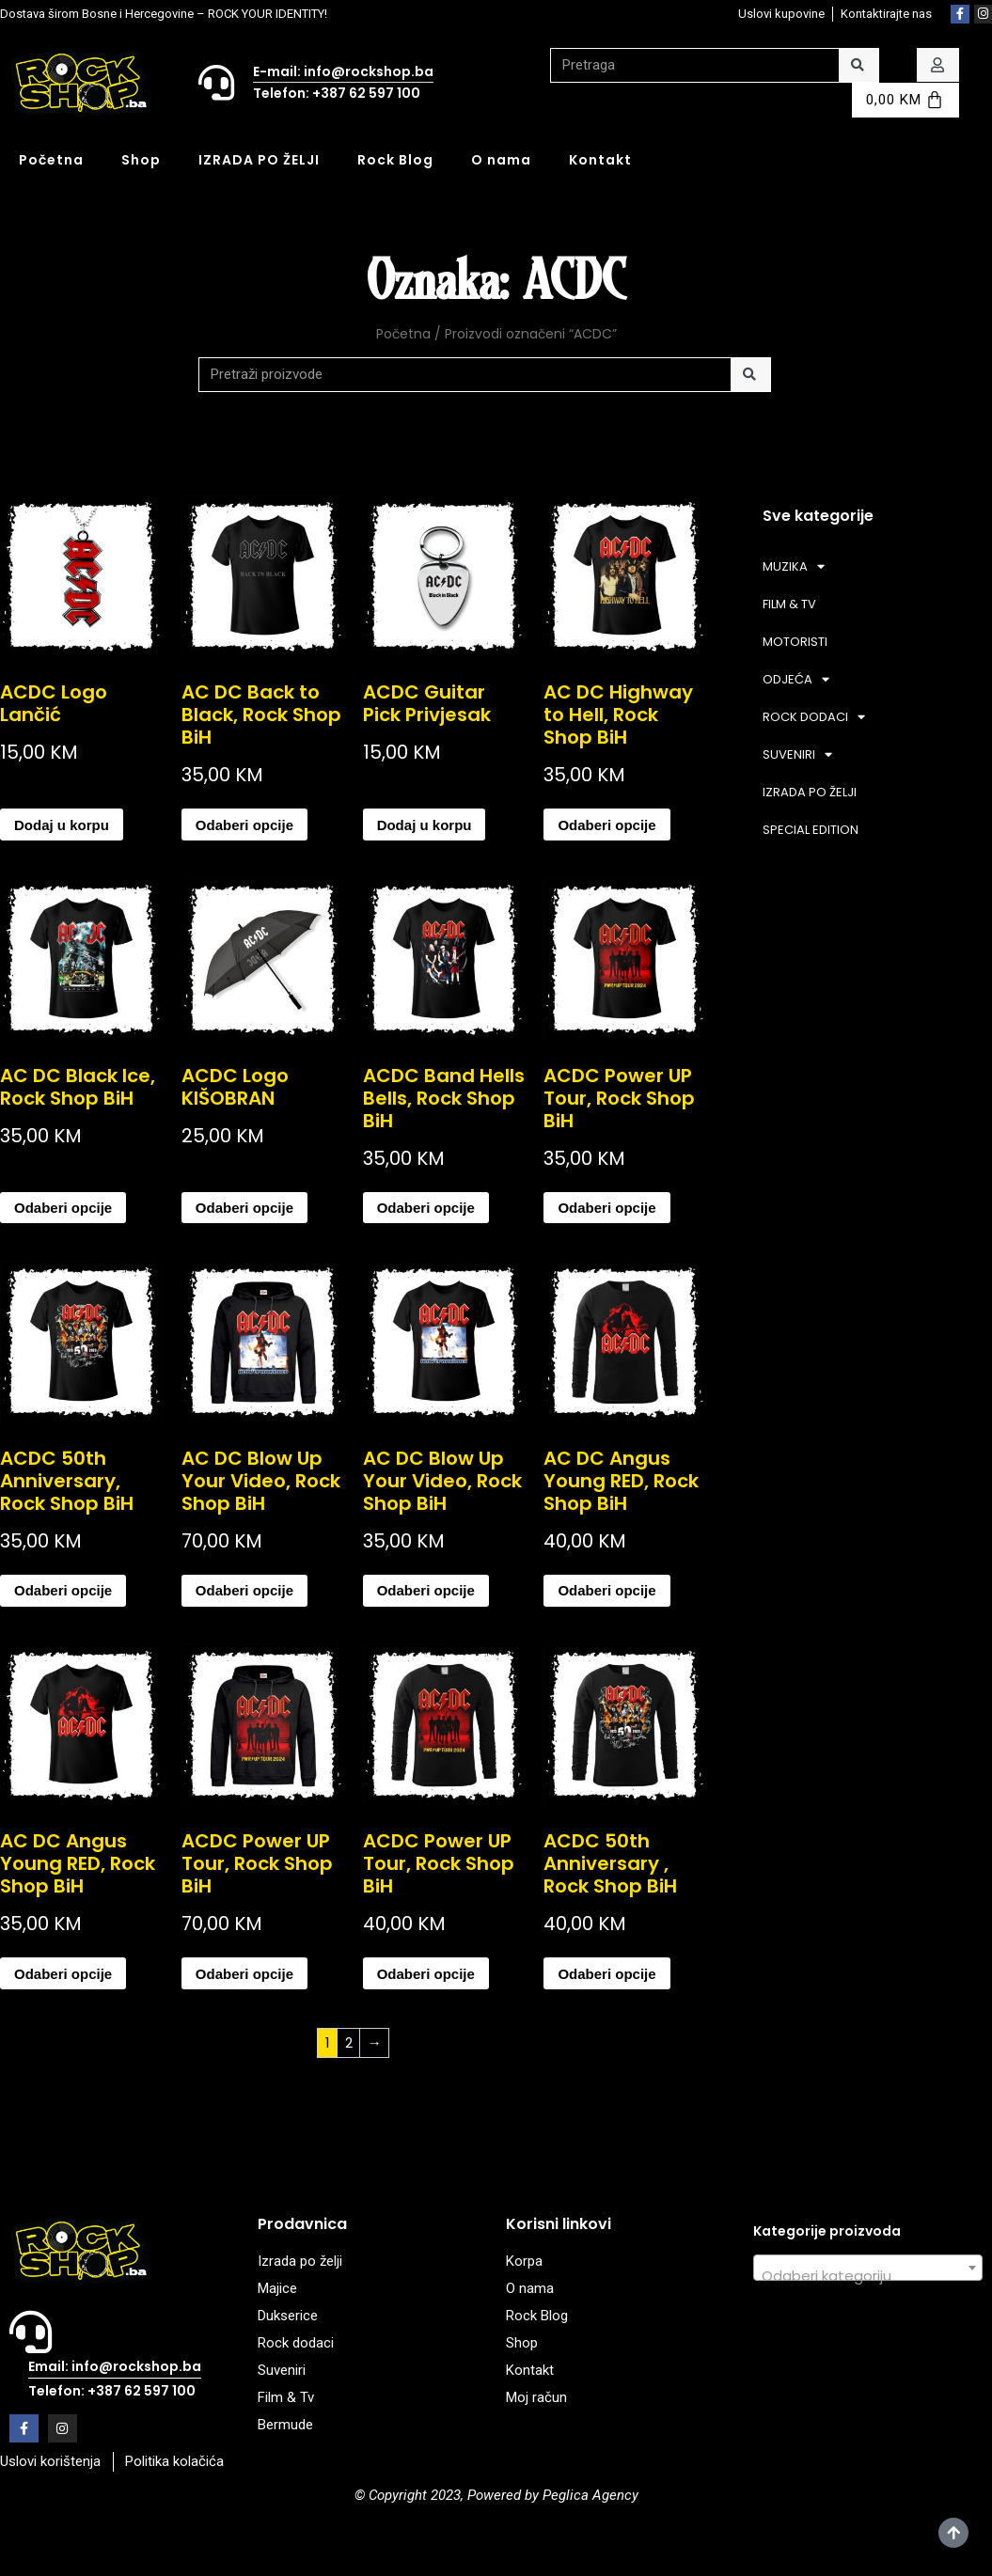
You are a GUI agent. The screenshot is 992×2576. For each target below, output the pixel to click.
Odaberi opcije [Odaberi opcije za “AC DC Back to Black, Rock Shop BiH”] (244, 825)
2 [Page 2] (349, 2042)
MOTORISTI (795, 642)
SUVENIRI (797, 754)
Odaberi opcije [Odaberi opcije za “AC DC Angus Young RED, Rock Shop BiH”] (606, 1590)
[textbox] (868, 2275)
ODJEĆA (796, 679)
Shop (141, 159)
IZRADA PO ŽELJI (259, 159)
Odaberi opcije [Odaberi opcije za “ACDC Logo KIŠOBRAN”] (244, 1208)
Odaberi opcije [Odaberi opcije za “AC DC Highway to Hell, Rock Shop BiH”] (606, 825)
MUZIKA (794, 566)
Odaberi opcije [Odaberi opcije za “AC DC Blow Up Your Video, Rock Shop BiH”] (244, 1590)
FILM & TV (789, 604)
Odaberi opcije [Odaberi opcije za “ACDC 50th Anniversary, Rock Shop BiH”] (63, 1590)
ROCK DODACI (814, 716)
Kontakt (600, 159)
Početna (51, 159)
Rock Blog (395, 159)
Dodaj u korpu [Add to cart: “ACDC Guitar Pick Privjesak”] (424, 825)
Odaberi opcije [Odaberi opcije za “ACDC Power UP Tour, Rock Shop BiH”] (606, 1208)
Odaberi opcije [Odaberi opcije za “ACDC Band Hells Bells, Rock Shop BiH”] (426, 1208)
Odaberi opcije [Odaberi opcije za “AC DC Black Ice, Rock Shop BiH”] (63, 1208)
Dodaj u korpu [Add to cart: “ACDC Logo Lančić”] (61, 825)
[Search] (859, 65)
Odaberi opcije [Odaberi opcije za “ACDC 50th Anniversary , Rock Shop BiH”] (606, 1974)
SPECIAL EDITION (810, 830)
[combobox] (868, 2267)
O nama (501, 159)
